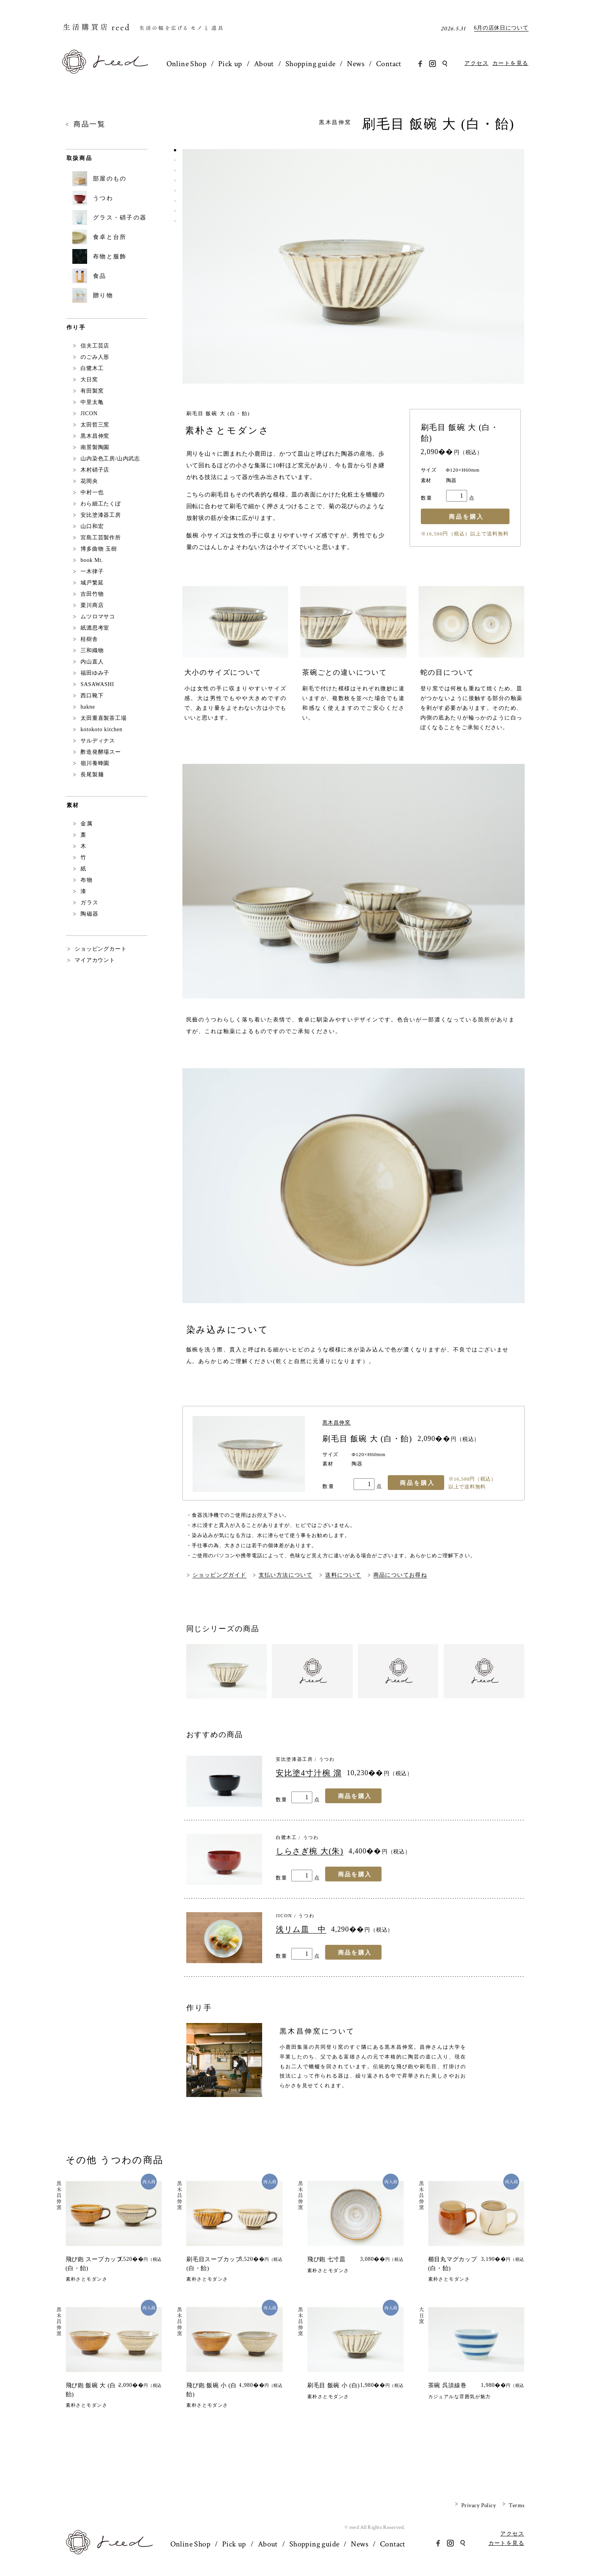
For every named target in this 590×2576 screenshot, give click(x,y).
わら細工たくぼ (101, 504)
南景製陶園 (95, 447)
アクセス (476, 63)
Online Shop (187, 64)
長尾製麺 (92, 774)
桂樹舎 (89, 639)
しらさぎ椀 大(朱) (309, 1851)
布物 (87, 880)
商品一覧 (90, 124)
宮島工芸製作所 (101, 537)
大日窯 (89, 380)
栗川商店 (92, 605)
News (362, 64)
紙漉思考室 (95, 628)
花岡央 (89, 481)
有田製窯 (92, 391)
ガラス (90, 902)
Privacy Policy (478, 2505)
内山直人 (92, 662)
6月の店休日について (501, 28)
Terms (516, 2505)
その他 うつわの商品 (115, 2160)
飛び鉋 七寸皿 (326, 2259)
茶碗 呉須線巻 (447, 2385)
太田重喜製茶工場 (104, 718)
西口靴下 (92, 695)
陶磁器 (90, 914)
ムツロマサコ (98, 616)
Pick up (232, 64)
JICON (284, 1915)
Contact (396, 64)
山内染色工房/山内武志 (110, 459)
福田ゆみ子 (95, 673)
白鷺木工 (286, 1837)
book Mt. (92, 560)
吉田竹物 (92, 594)
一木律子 (92, 571)
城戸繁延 (92, 583)
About (266, 64)
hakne (88, 707)
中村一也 (92, 492)
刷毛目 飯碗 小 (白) (333, 2385)
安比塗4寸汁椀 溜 (308, 1773)
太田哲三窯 (95, 425)
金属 (87, 823)
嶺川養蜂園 (95, 763)
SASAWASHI (97, 684)
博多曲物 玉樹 (99, 549)
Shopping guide (315, 64)
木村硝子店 (95, 470)
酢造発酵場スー (101, 752)
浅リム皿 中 (301, 1929)
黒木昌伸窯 (338, 123)
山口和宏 (92, 526)
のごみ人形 (95, 357)
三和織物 (92, 650)
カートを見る (510, 63)
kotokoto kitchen (102, 729)
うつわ (327, 1759)
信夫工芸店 (95, 346)
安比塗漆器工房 (294, 1759)
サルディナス (98, 741)
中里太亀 (92, 402)
